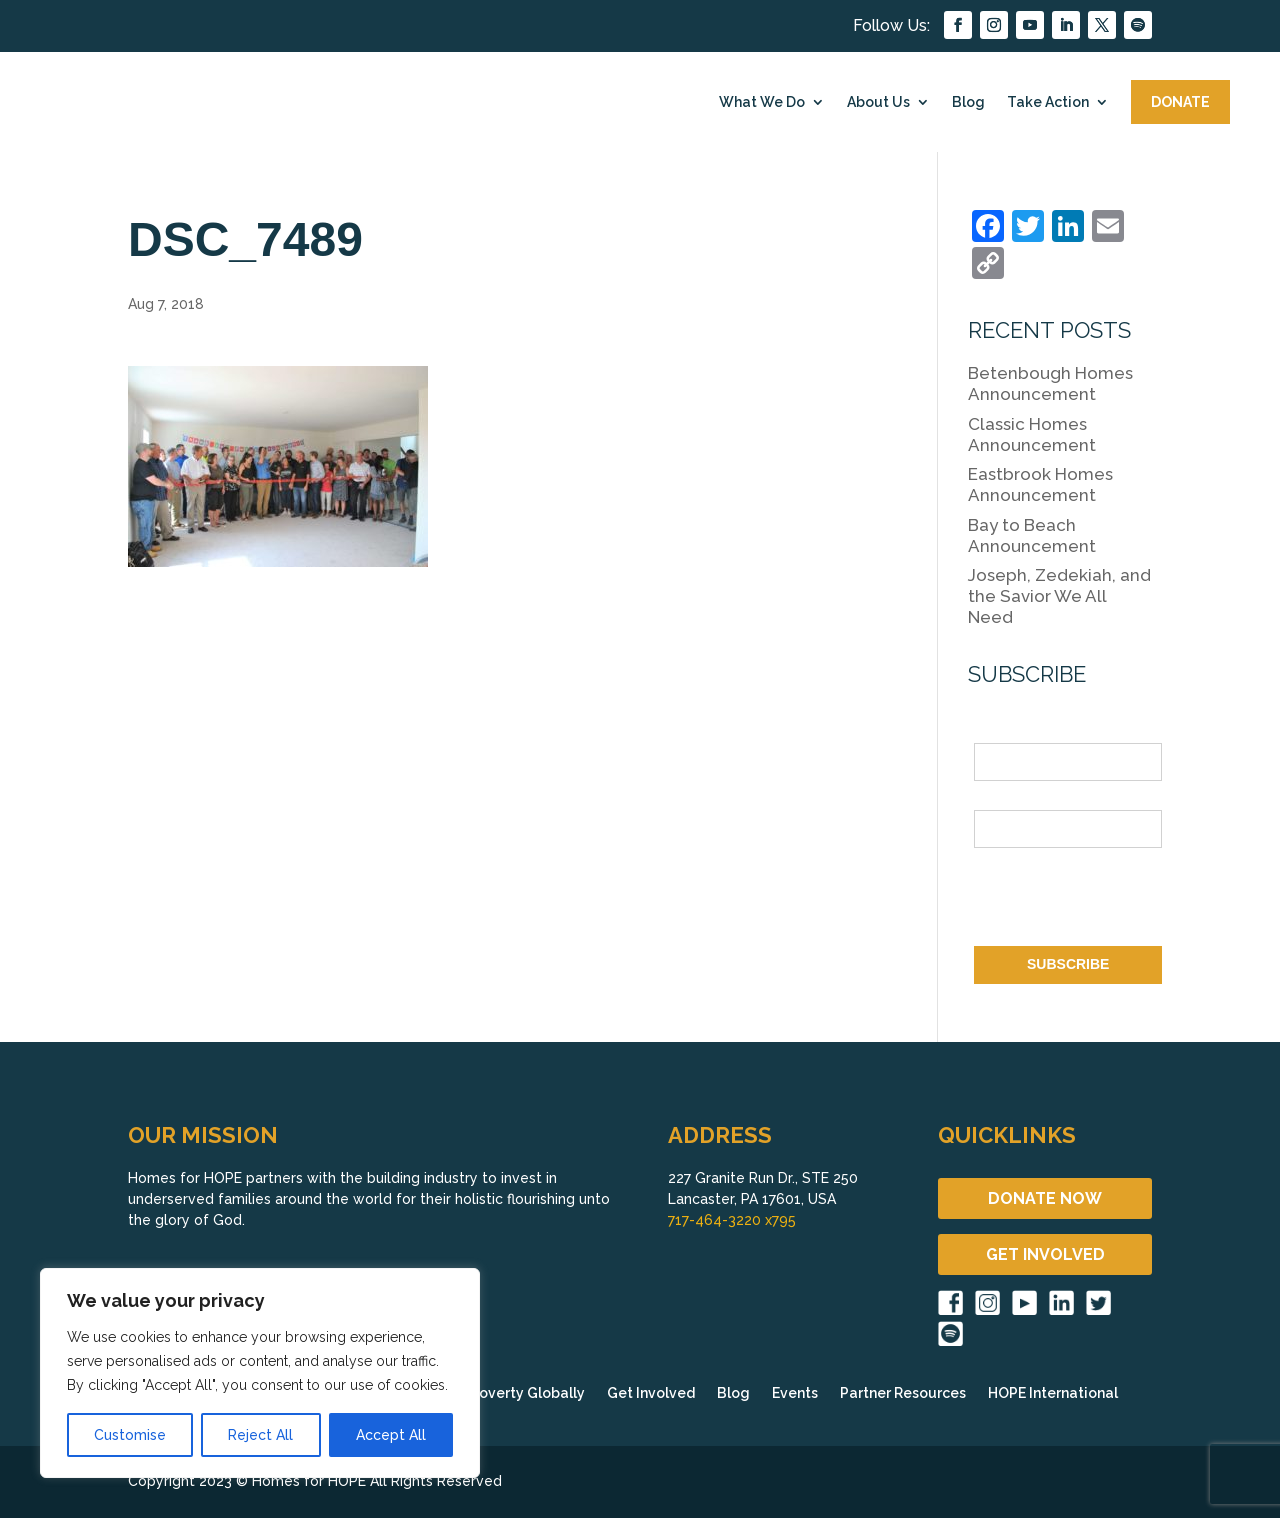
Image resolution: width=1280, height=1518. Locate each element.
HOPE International (1053, 1393)
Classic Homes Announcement (1032, 434)
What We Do (762, 102)
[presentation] (1126, 901)
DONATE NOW (1045, 1198)
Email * (997, 798)
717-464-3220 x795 (732, 1220)
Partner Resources (903, 1393)
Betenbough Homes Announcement (1050, 383)
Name (993, 732)
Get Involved (651, 1393)
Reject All (260, 1435)
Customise (130, 1435)
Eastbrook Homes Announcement (1040, 484)
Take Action (1048, 102)
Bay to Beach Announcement (1032, 535)
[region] (260, 1373)
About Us (878, 102)
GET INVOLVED (1045, 1254)
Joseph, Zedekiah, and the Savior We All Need (1059, 596)
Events (795, 1393)
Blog (968, 102)
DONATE (1180, 102)
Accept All (391, 1435)
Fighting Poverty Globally (497, 1393)
